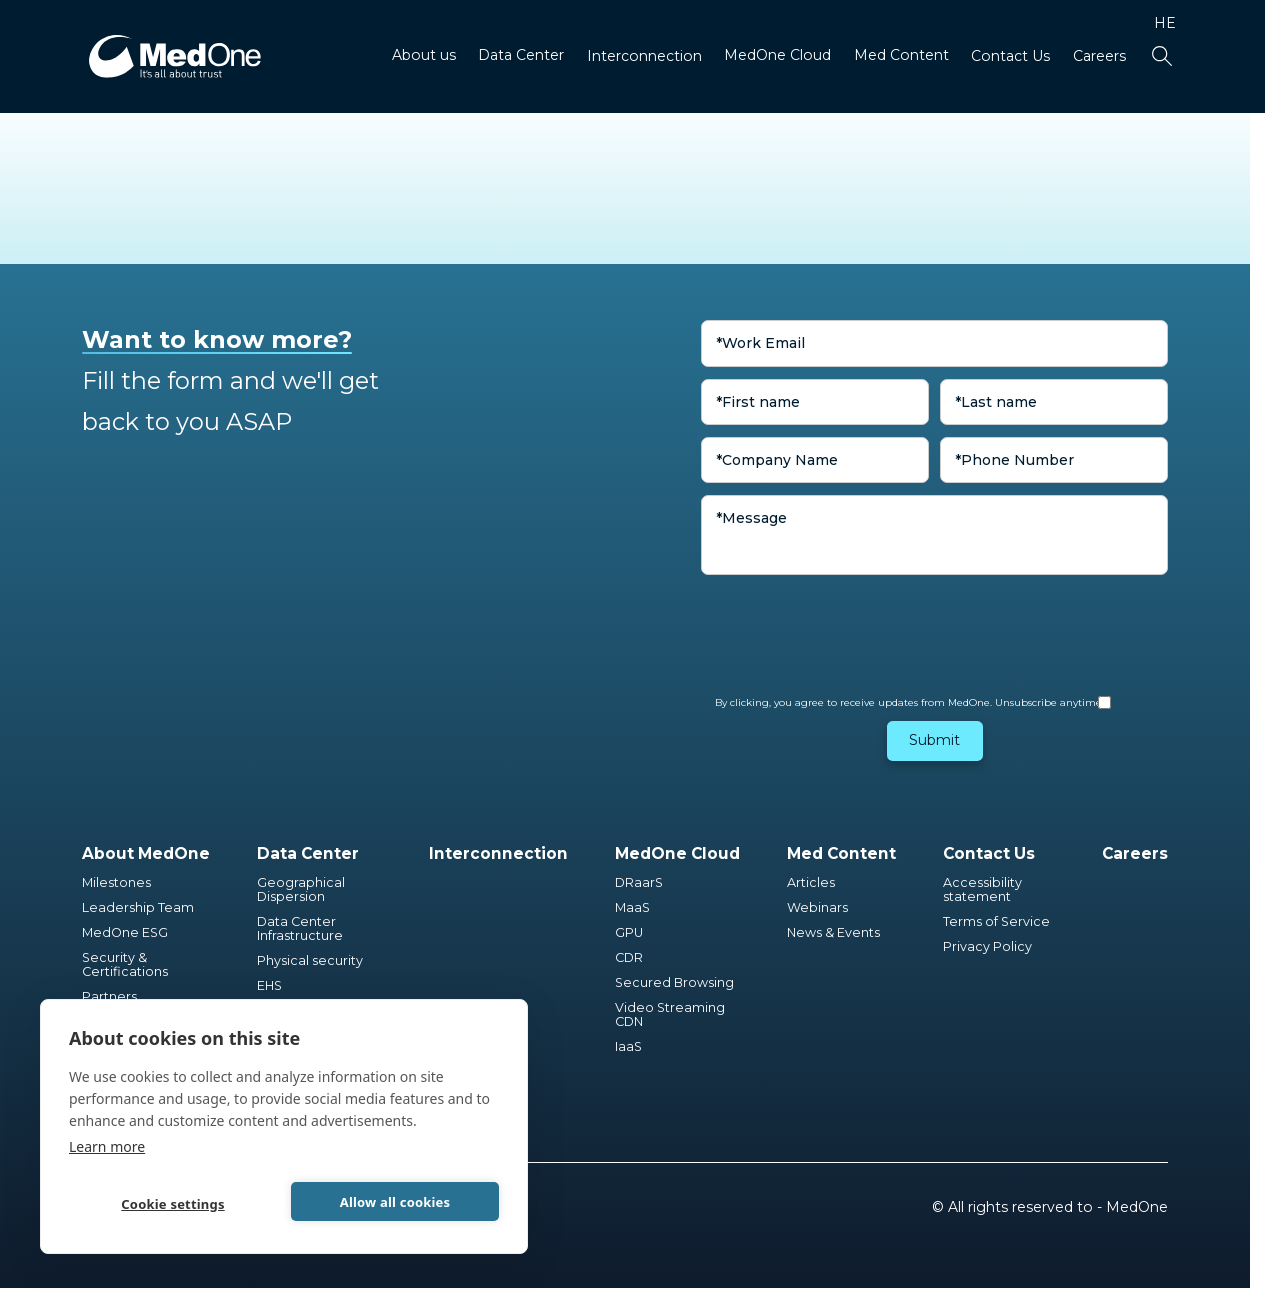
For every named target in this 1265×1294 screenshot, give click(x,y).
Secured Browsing (674, 983)
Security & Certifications (125, 965)
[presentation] (853, 625)
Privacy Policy (987, 947)
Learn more (107, 1146)
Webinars (817, 908)
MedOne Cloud (777, 55)
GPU (629, 933)
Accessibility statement (982, 890)
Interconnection (644, 56)
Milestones (116, 883)
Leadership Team (138, 908)
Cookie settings (172, 1204)
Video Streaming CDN (671, 1015)
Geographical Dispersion (302, 890)
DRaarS (639, 883)
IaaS (628, 1047)
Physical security (310, 961)
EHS (269, 986)
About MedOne (146, 853)
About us (424, 55)
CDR (629, 958)
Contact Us (1010, 56)
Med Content (901, 55)
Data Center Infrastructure (300, 929)
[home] (175, 56)
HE (1165, 23)
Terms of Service (996, 922)
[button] (424, 57)
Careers (1099, 56)
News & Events (833, 933)
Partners (109, 997)
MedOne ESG (125, 933)
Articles (811, 883)
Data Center (521, 55)
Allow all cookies (395, 1202)
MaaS (632, 908)
